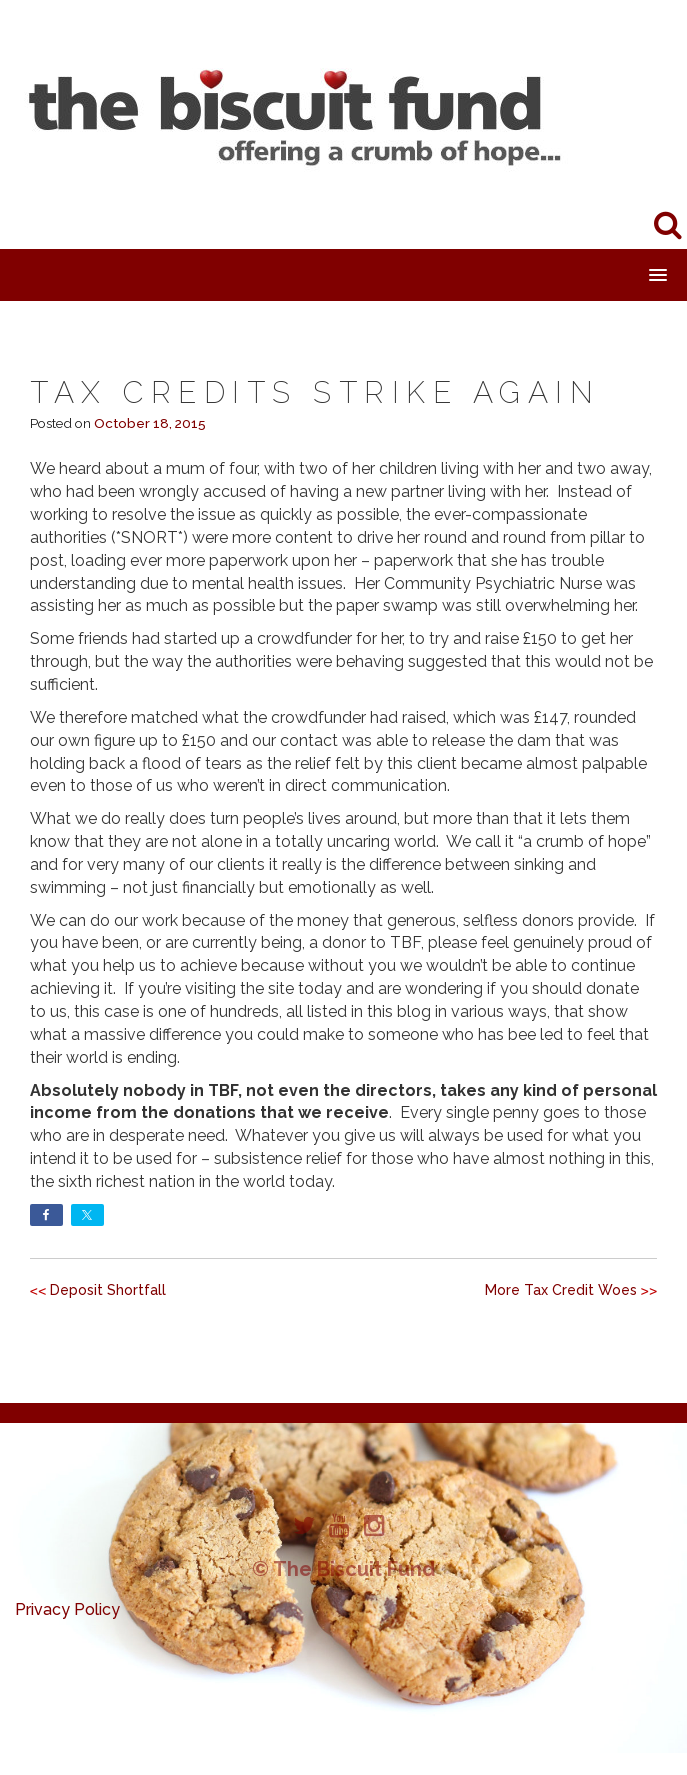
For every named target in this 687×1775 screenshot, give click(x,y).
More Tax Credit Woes (561, 1290)
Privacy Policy (67, 1609)
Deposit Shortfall (108, 1290)
